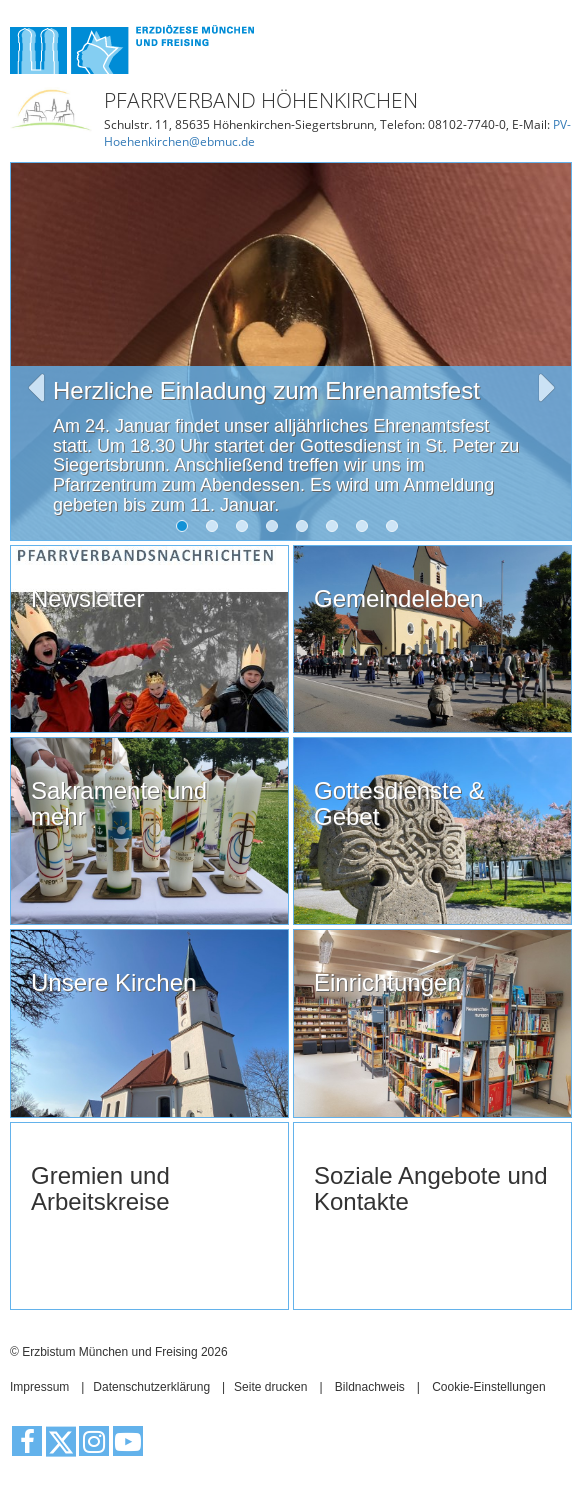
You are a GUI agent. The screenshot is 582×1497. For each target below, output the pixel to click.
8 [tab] (396, 530)
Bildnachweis (370, 1387)
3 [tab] (246, 530)
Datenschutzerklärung (151, 1387)
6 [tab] (336, 530)
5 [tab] (306, 530)
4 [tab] (276, 530)
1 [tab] (186, 530)
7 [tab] (366, 530)
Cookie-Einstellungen (488, 1387)
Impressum (39, 1387)
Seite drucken (270, 1387)
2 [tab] (216, 530)
